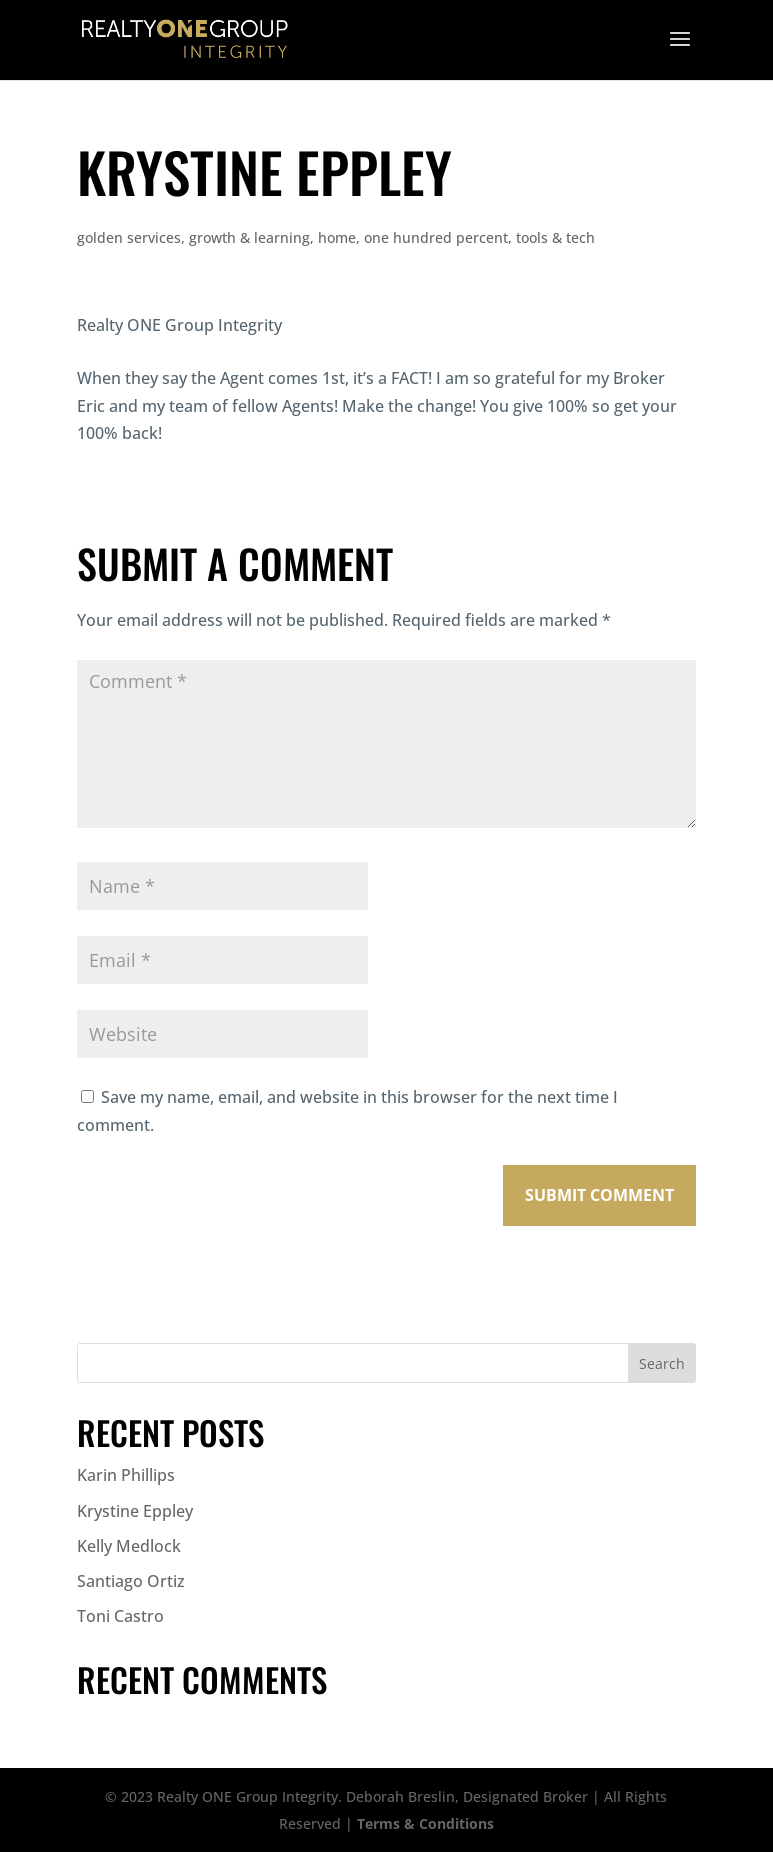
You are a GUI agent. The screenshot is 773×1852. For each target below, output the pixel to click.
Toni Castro (120, 1616)
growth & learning (249, 237)
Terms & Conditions (425, 1823)
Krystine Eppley (135, 1511)
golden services (129, 237)
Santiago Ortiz (131, 1581)
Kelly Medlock (129, 1546)
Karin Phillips (126, 1475)
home (337, 237)
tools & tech (555, 237)
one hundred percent (436, 237)
